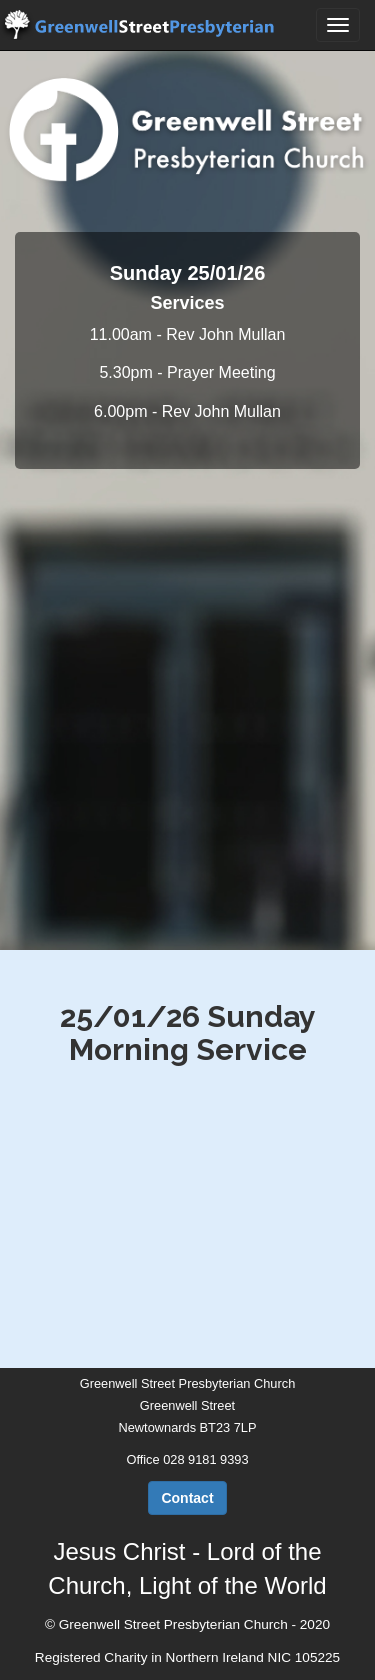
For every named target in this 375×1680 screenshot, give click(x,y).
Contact (187, 1498)
